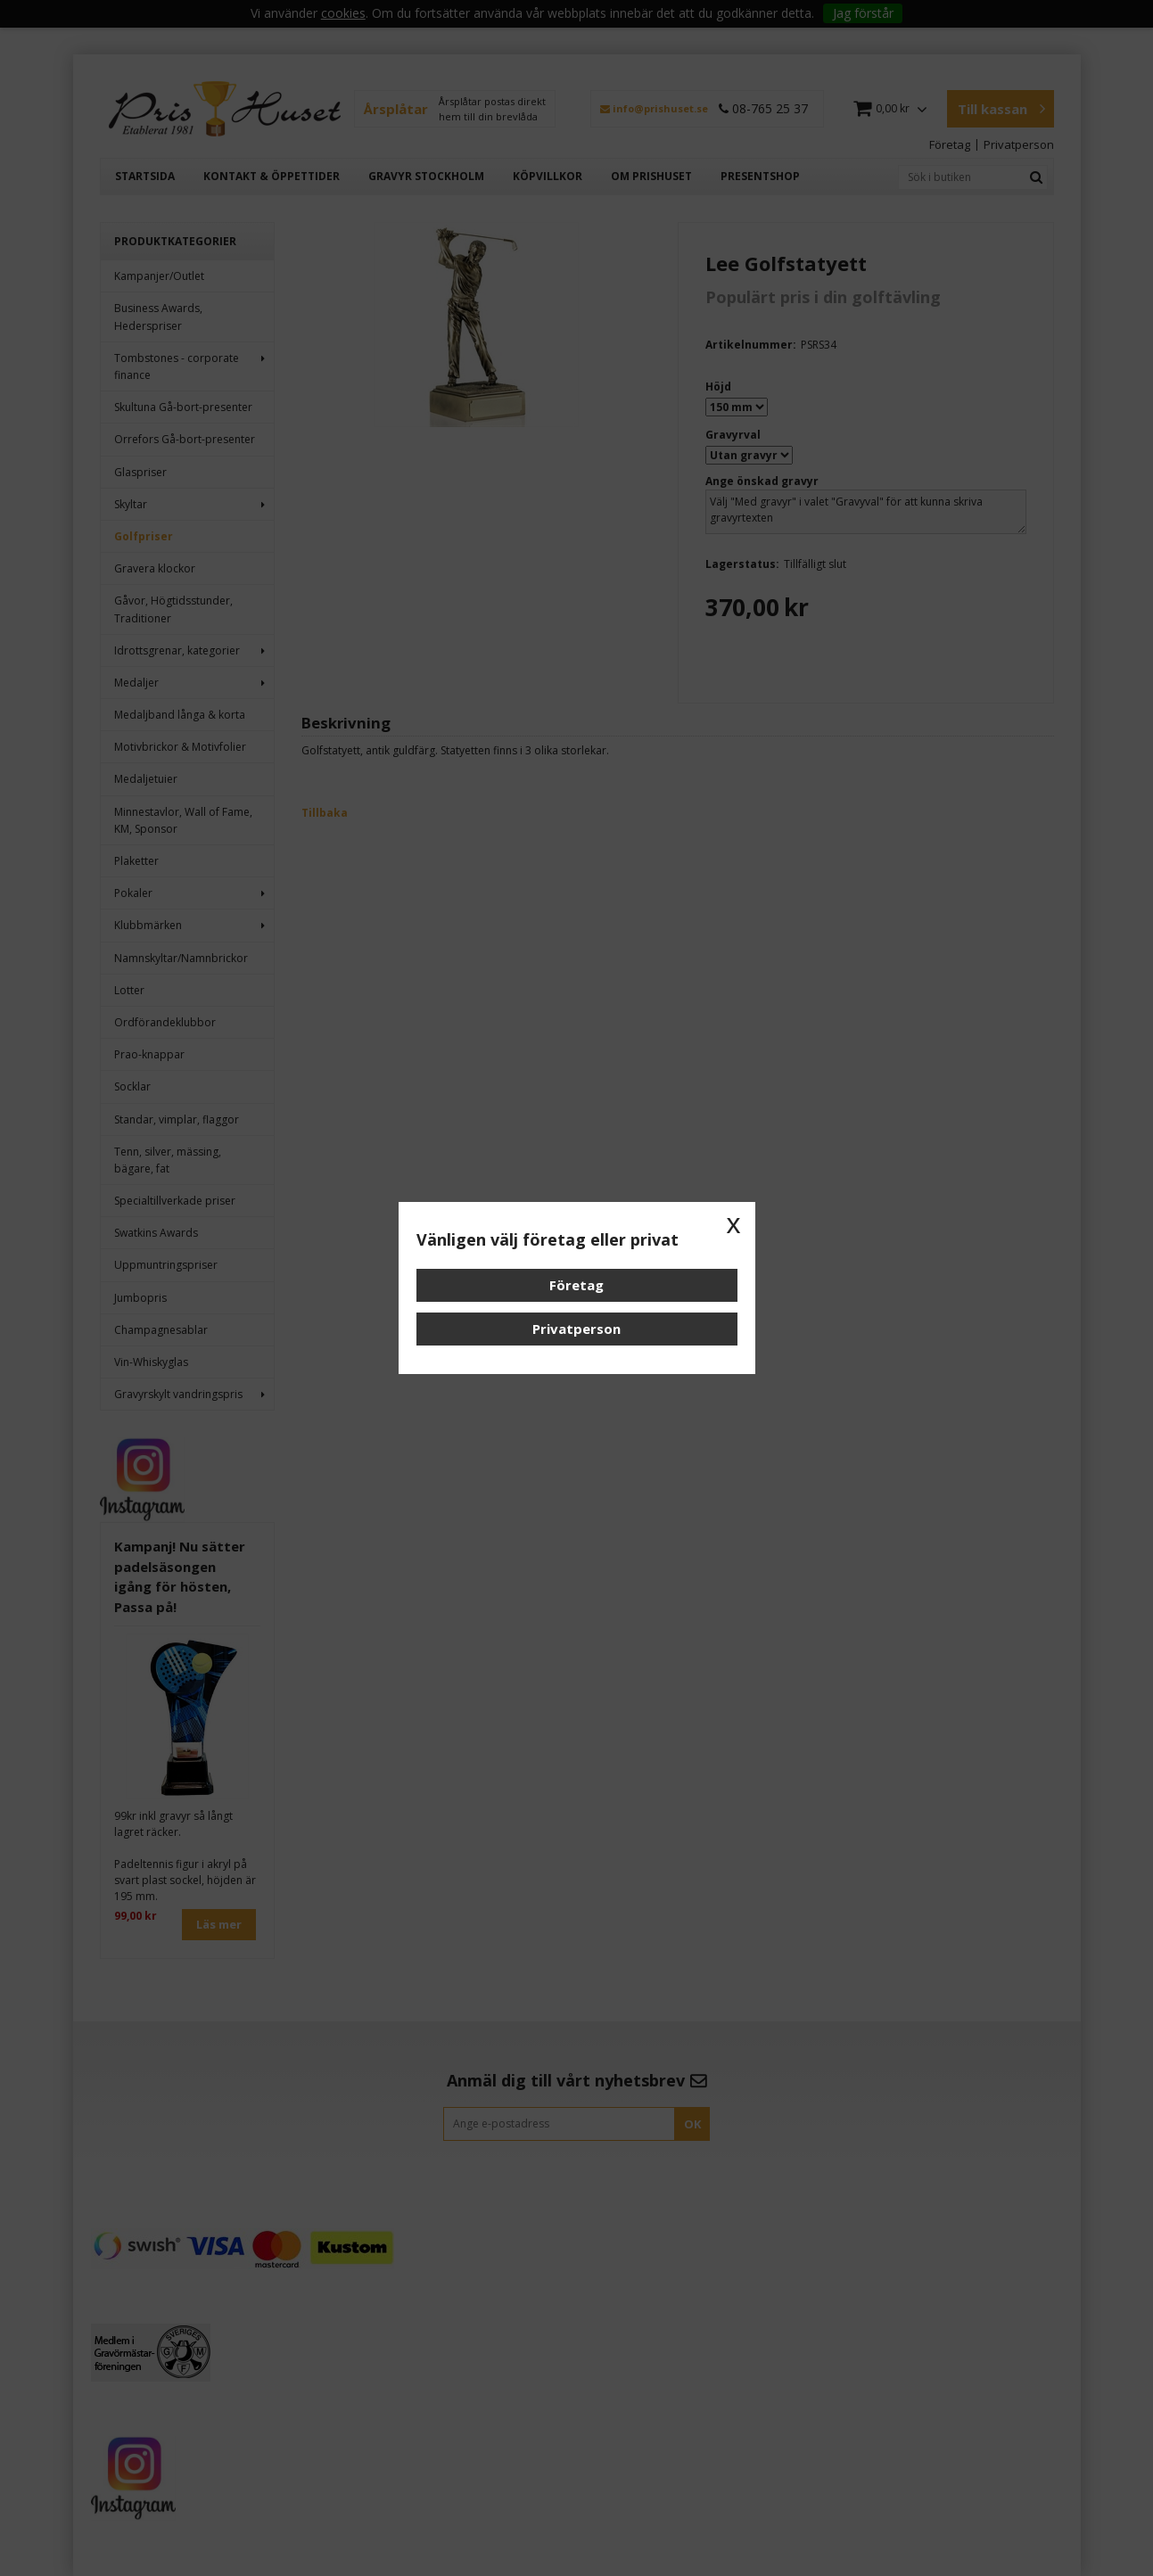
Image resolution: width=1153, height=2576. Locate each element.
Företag (576, 1285)
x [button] (734, 1223)
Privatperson (576, 1328)
